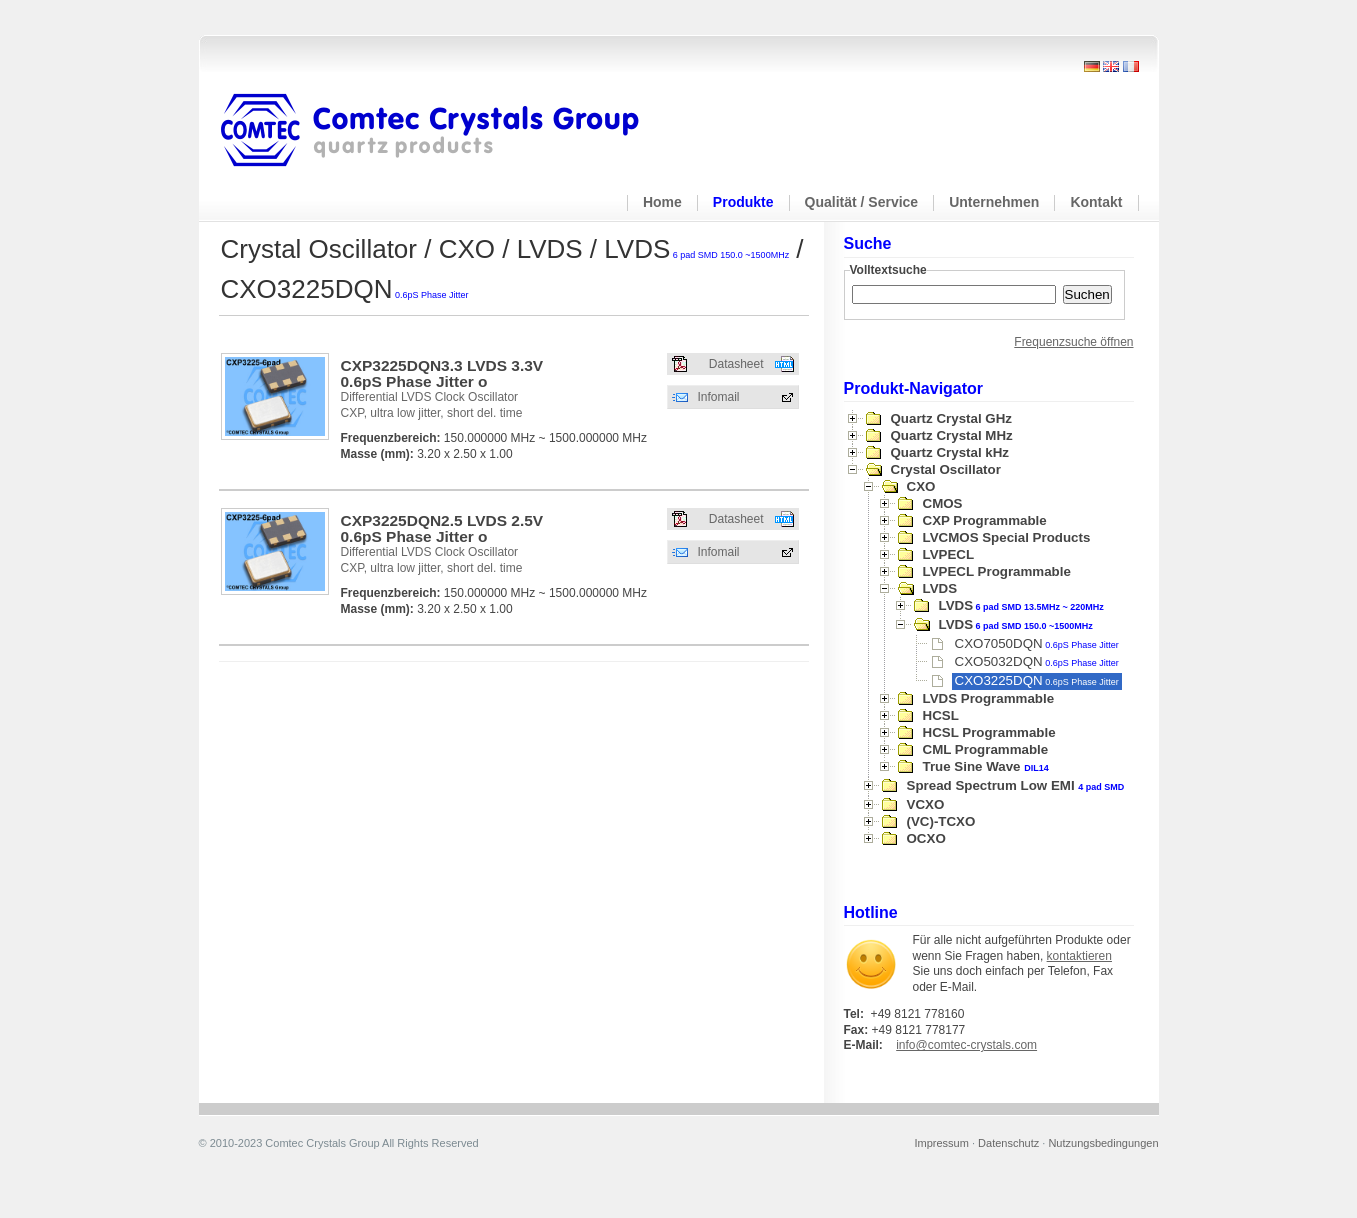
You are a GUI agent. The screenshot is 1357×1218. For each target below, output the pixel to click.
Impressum (942, 1143)
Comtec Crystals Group (446, 131)
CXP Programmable (985, 520)
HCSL (941, 715)
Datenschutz (1008, 1143)
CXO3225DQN (1037, 680)
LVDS (940, 588)
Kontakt (1096, 202)
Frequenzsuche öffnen (1073, 342)
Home (662, 202)
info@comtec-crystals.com (966, 1045)
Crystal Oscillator (946, 469)
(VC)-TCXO (941, 821)
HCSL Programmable (989, 732)
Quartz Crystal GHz (951, 418)
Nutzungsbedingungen (1103, 1143)
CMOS (943, 503)
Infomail (719, 397)
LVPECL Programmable (997, 571)
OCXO (926, 838)
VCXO (926, 804)
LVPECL (949, 554)
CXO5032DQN (1037, 661)
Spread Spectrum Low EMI (1016, 785)
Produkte (743, 202)
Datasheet (736, 364)
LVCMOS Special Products (1007, 537)
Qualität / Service (862, 202)
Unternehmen (994, 202)
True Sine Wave (986, 766)
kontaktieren (1079, 956)
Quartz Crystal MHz (952, 435)
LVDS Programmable (989, 698)
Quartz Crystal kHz (950, 452)
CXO (921, 486)
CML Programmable (986, 749)
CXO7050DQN (1037, 643)
